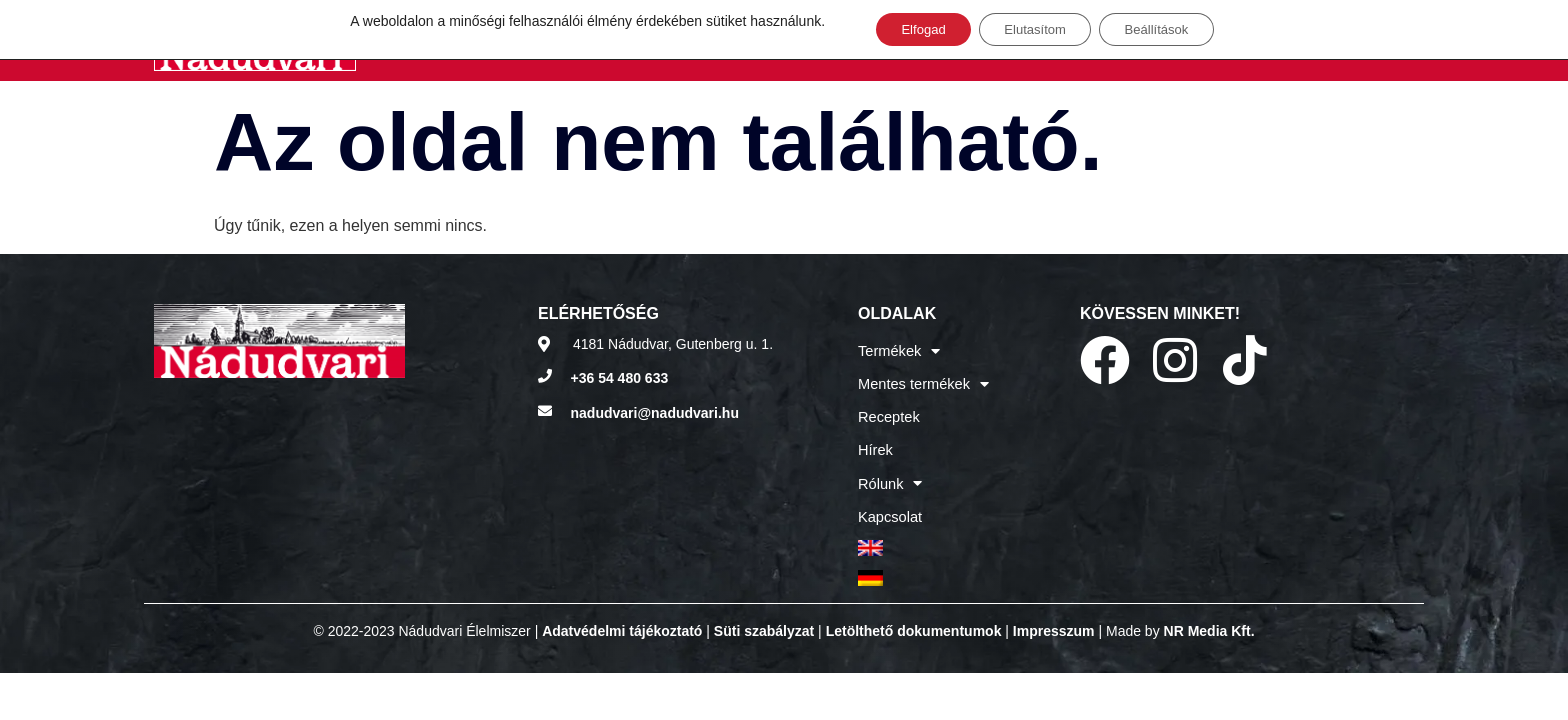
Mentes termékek (921, 380)
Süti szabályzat (764, 606)
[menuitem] (921, 528)
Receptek (887, 410)
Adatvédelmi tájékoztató (622, 606)
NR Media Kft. (1209, 606)
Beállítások (1169, 31)
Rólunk (889, 470)
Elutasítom (1034, 31)
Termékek (898, 350)
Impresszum (1054, 606)
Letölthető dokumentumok (914, 606)
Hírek (874, 440)
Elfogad (909, 31)
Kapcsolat (888, 500)
